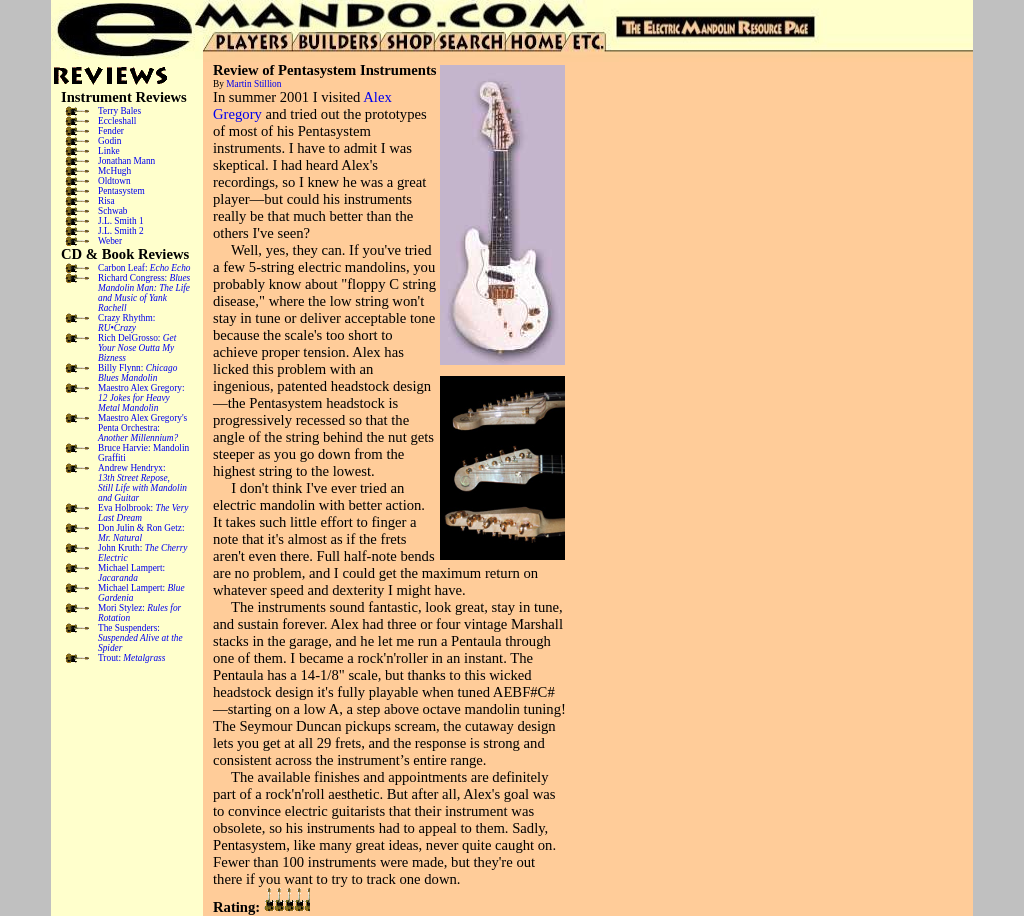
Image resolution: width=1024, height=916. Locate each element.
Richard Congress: (144, 293)
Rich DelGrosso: (137, 348)
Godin (109, 141)
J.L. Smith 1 (121, 221)
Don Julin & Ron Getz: (141, 533)
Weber (110, 241)
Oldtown (114, 181)
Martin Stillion (253, 84)
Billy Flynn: (137, 373)
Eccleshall (117, 121)
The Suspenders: (140, 638)
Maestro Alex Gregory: (141, 398)
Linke (109, 151)
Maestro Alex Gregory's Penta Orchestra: (142, 428)
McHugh (114, 171)
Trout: (131, 658)
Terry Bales (119, 111)
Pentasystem (121, 191)
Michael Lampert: (131, 573)
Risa (106, 201)
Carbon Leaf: (144, 268)
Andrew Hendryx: (142, 483)
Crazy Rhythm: (126, 323)
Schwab (113, 211)
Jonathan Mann (126, 161)
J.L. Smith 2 (121, 231)
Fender (111, 131)
